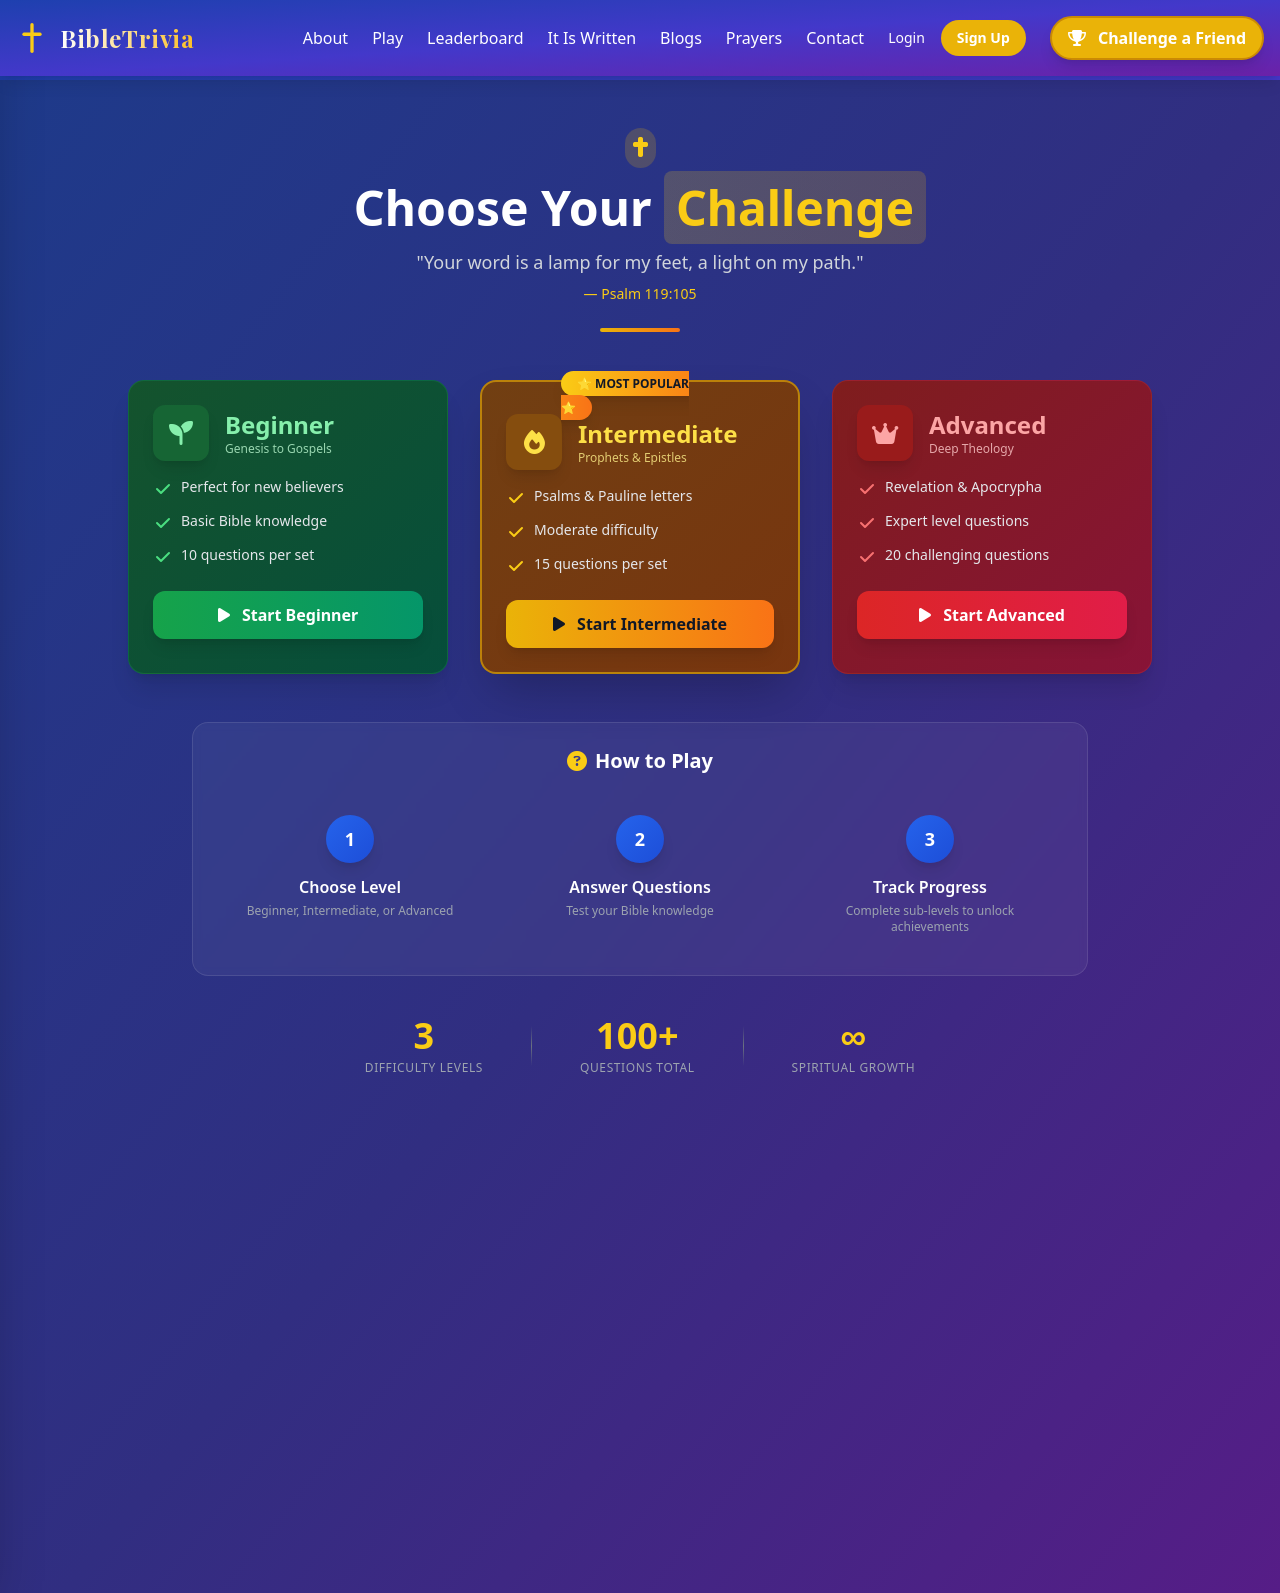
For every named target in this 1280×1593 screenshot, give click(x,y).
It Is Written (592, 38)
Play (387, 38)
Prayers (754, 38)
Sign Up (983, 37)
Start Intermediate (640, 624)
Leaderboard (475, 38)
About (325, 38)
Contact (835, 38)
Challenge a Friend (1157, 38)
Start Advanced (992, 615)
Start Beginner (288, 615)
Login (906, 37)
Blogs (681, 38)
